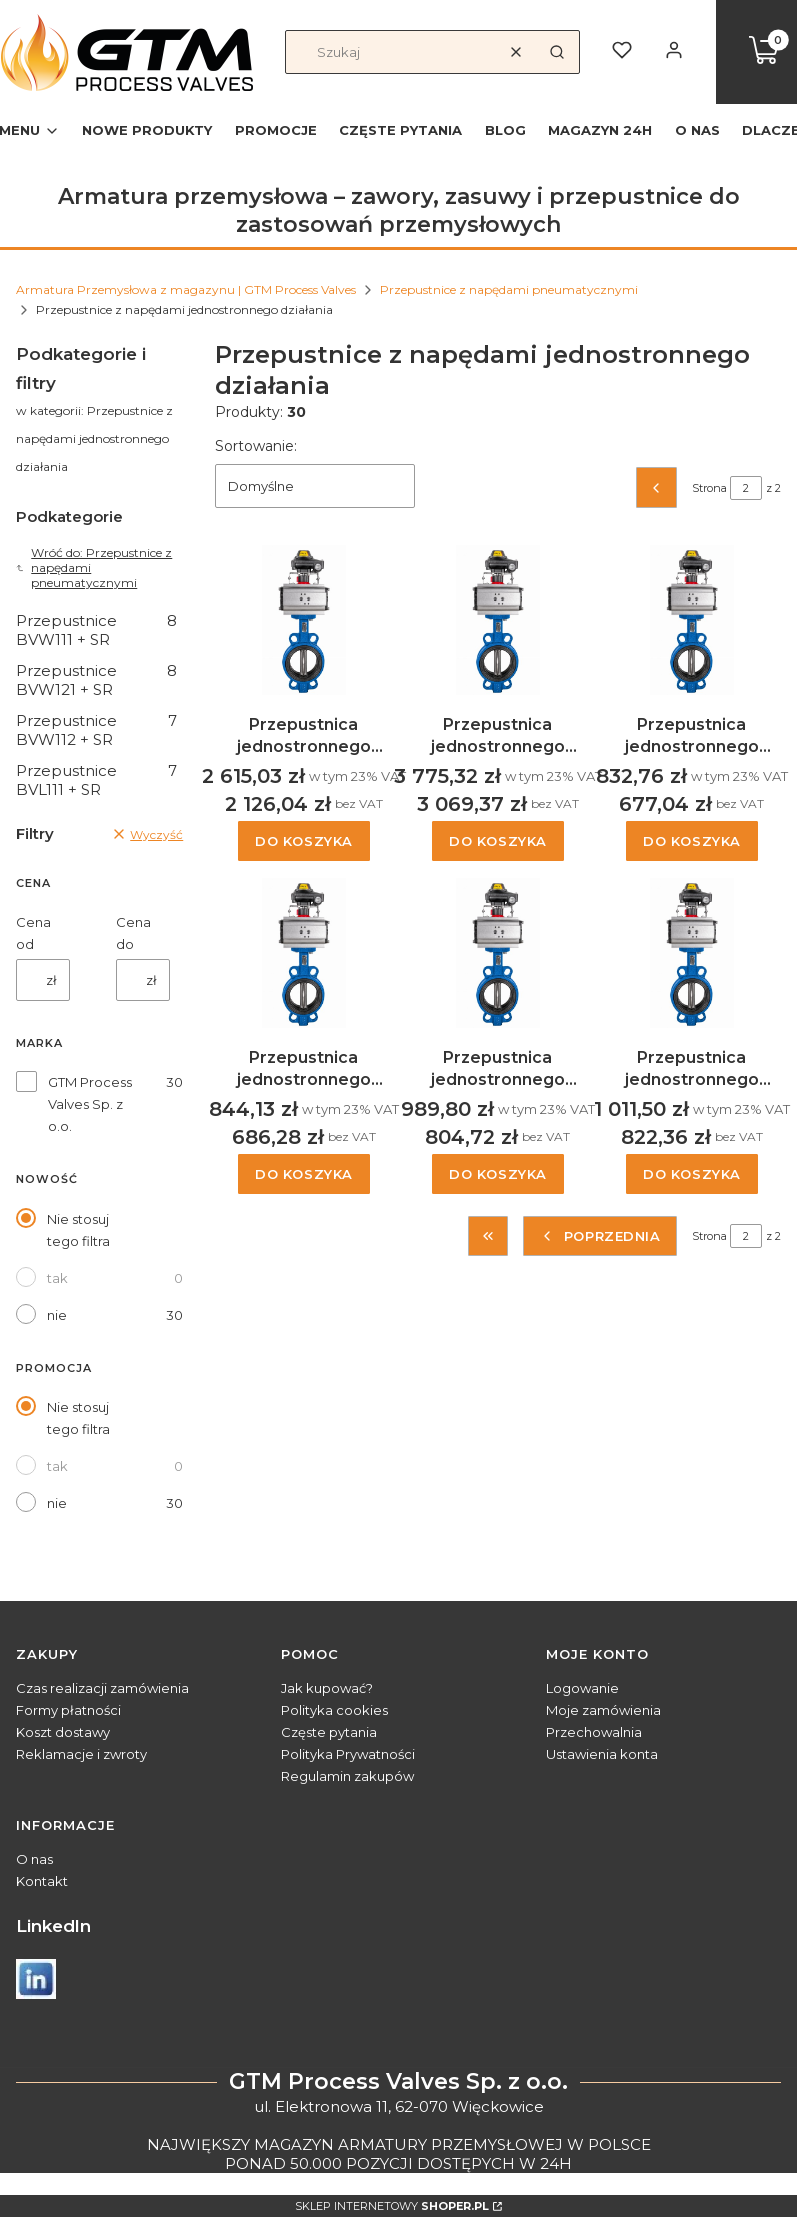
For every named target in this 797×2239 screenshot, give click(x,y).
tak (57, 1278)
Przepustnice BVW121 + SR (96, 680)
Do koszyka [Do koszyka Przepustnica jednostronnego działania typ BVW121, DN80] (692, 1174)
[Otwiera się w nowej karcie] (36, 1979)
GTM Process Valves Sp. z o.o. (90, 1104)
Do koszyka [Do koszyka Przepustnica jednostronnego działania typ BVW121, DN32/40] (692, 842)
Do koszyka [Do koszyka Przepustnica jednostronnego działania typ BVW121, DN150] (304, 842)
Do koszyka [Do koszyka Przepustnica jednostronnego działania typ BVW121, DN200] (498, 842)
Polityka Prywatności (348, 1754)
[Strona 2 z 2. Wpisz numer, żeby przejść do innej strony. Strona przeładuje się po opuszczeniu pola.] (746, 488)
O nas (34, 1859)
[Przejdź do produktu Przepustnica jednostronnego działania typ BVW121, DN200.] (498, 620)
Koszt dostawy (63, 1732)
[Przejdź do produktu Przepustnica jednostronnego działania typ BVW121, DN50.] (304, 953)
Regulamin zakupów (347, 1776)
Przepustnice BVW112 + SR (96, 730)
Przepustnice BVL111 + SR (96, 780)
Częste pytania (329, 1732)
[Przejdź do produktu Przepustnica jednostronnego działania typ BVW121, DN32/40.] (692, 620)
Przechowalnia (594, 1732)
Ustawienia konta (602, 1754)
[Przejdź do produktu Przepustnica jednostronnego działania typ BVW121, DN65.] (498, 953)
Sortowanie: (256, 446)
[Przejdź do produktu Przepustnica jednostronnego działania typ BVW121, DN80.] (692, 953)
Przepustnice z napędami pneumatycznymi (509, 289)
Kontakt (42, 1881)
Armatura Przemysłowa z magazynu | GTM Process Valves (186, 289)
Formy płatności (68, 1710)
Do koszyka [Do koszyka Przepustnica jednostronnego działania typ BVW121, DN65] (498, 1174)
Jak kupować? (327, 1688)
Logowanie (582, 1688)
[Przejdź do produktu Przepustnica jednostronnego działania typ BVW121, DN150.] (304, 620)
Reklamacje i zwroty (81, 1754)
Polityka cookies (334, 1710)
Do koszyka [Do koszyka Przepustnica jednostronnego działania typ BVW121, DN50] (304, 1174)
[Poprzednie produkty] (600, 1236)
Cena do (133, 933)
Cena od (33, 933)
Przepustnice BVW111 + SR (96, 630)
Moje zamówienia (603, 1710)
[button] (557, 52)
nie (57, 1315)
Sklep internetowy (392, 2206)
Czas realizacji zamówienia (102, 1688)
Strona (709, 488)
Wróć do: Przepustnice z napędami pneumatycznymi (94, 567)
